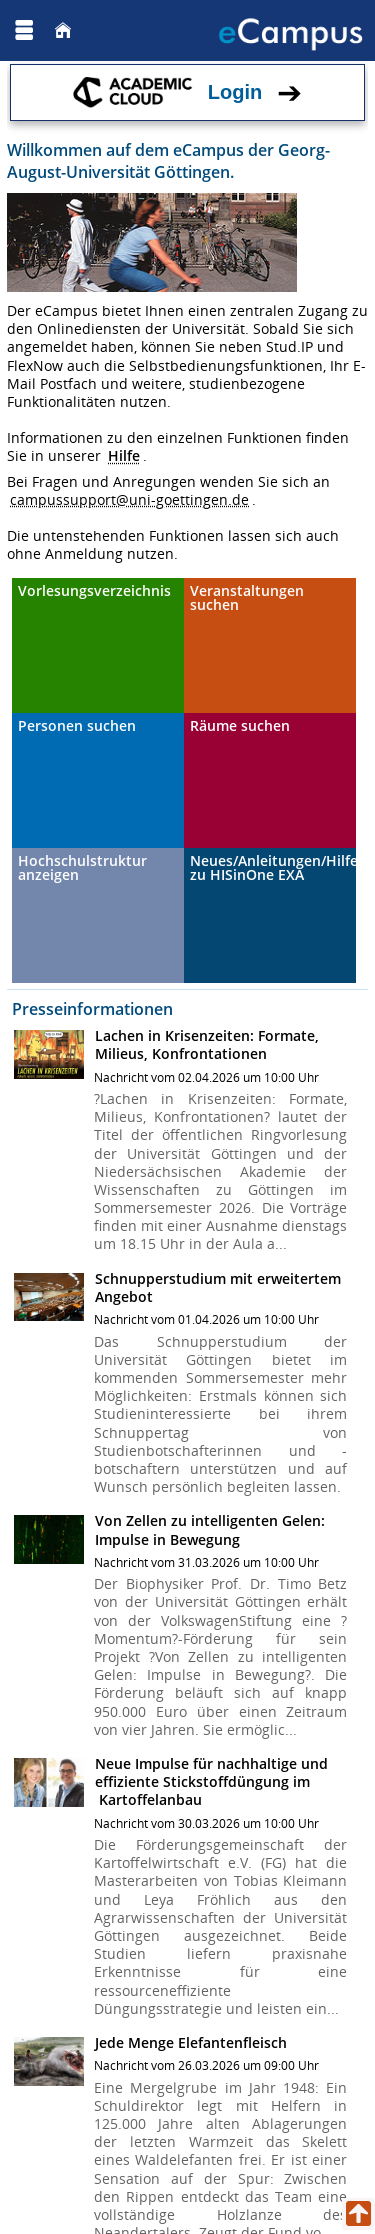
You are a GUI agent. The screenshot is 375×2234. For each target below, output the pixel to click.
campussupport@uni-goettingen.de (129, 499)
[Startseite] (63, 30)
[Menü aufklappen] (24, 30)
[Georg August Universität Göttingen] (79, 30)
